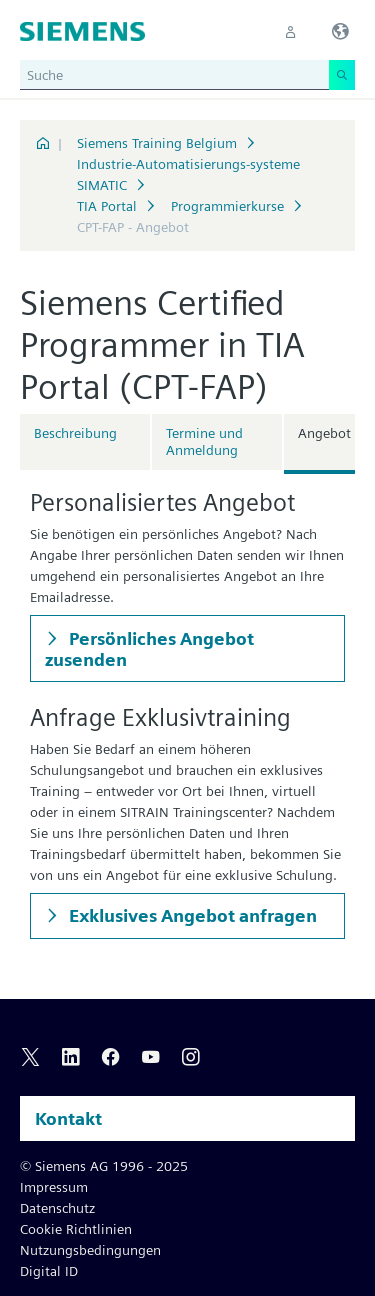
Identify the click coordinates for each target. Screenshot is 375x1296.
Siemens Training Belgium (157, 143)
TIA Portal (107, 206)
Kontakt (68, 1118)
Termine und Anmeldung (204, 441)
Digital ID (49, 1271)
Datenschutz (57, 1208)
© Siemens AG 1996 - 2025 (104, 1166)
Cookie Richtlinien (76, 1229)
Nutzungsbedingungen (90, 1250)
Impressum (54, 1187)
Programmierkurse (227, 206)
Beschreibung (75, 433)
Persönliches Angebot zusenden (149, 649)
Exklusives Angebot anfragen (191, 915)
